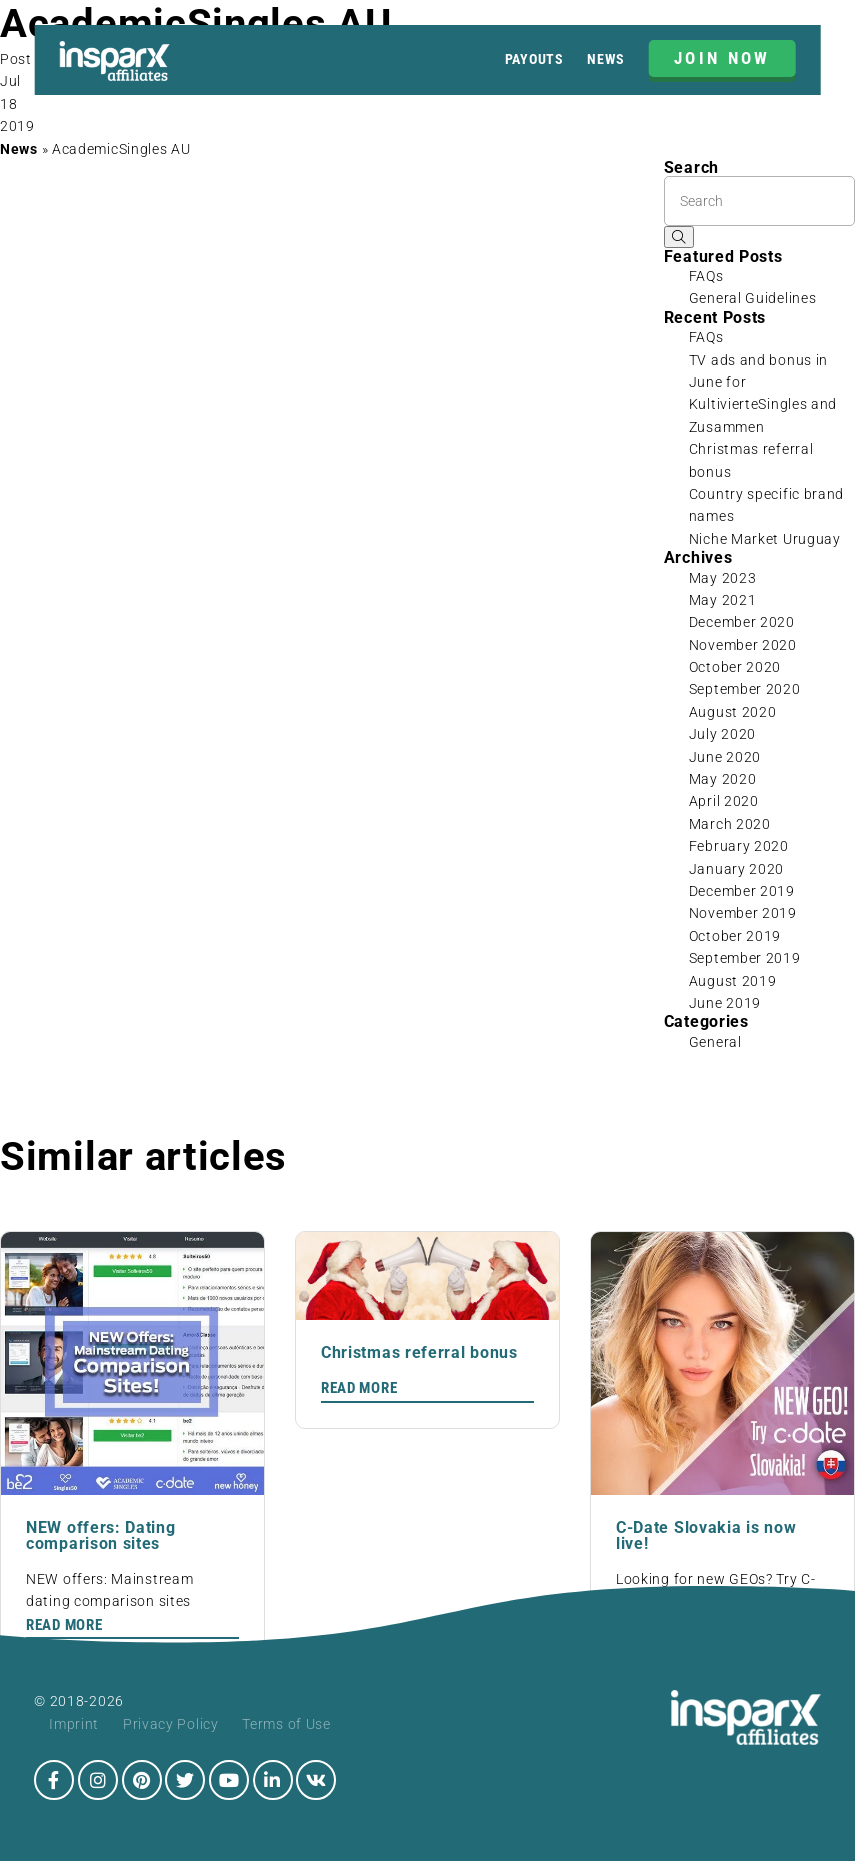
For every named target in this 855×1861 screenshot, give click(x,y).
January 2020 (736, 869)
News (606, 59)
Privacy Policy (171, 1724)
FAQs (706, 276)
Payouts (534, 59)
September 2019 (745, 958)
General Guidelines (753, 298)
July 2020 (722, 734)
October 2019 (735, 936)
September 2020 (745, 689)
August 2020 (733, 712)
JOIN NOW (722, 58)
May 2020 (723, 779)
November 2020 (743, 645)
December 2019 (742, 891)
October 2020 (735, 667)
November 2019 (743, 913)
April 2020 (724, 801)
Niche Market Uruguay (765, 539)
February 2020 (739, 846)
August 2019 (733, 981)
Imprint (74, 1724)
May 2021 (723, 600)
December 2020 (742, 622)
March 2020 (730, 824)
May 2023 (723, 578)
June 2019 (725, 1003)
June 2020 (725, 757)
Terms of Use (286, 1724)
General (715, 1042)
